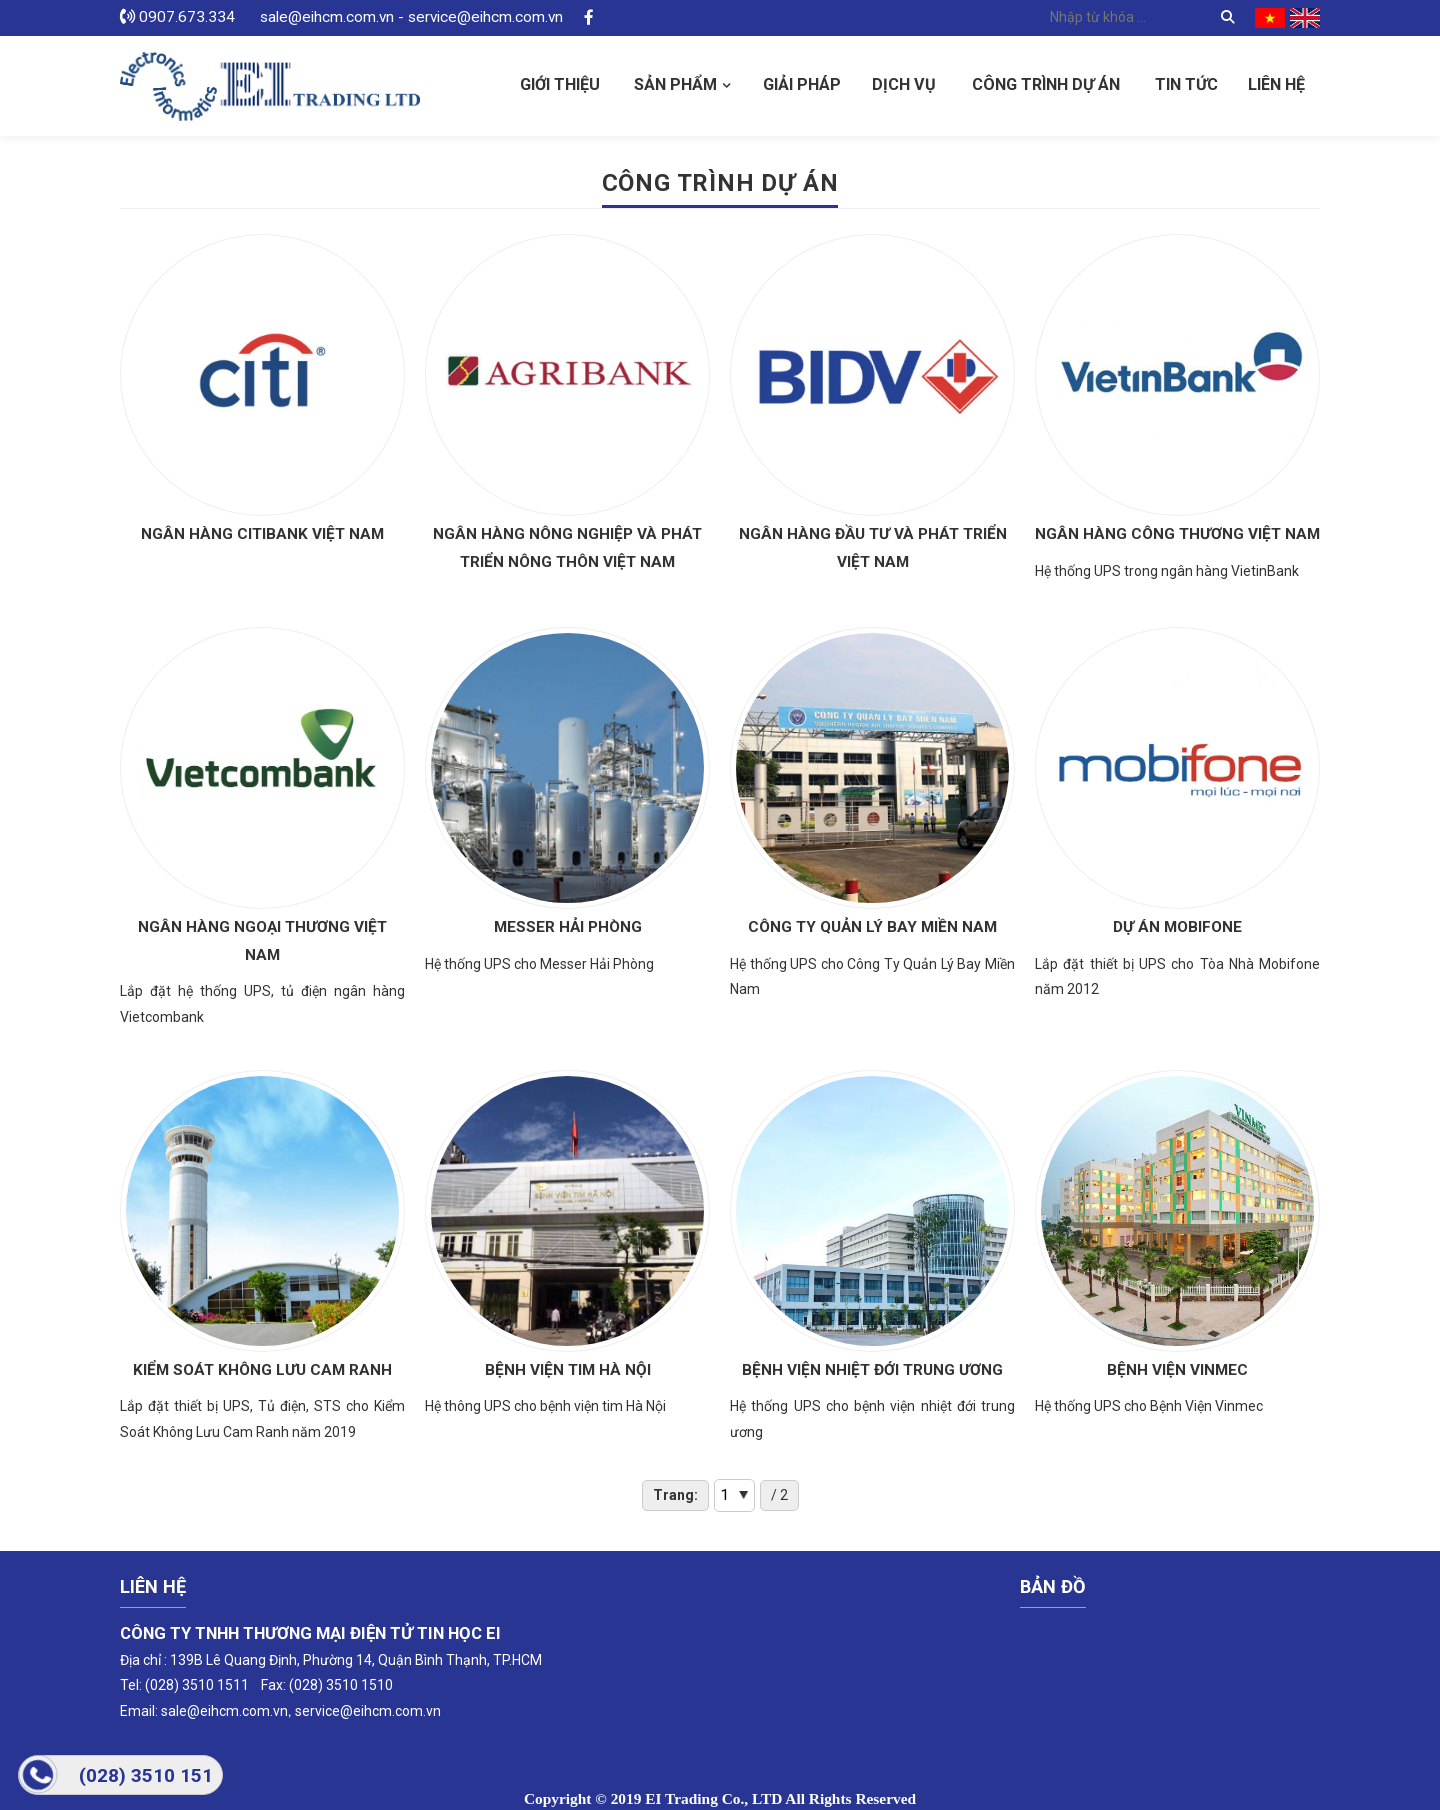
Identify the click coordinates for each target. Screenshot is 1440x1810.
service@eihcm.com (359, 1711)
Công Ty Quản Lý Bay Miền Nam (872, 927)
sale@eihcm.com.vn (224, 1711)
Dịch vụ (904, 84)
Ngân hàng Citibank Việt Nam (262, 534)
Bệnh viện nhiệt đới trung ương (872, 1370)
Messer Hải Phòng (568, 927)
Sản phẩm (675, 84)
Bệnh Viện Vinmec (1177, 1370)
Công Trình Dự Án (1046, 84)
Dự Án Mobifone (1177, 927)
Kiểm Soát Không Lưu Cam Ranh (262, 1370)
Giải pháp (802, 84)
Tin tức (1186, 84)
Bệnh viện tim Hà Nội (568, 1370)
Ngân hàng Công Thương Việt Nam (1177, 534)
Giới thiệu (560, 84)
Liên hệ (1276, 84)
